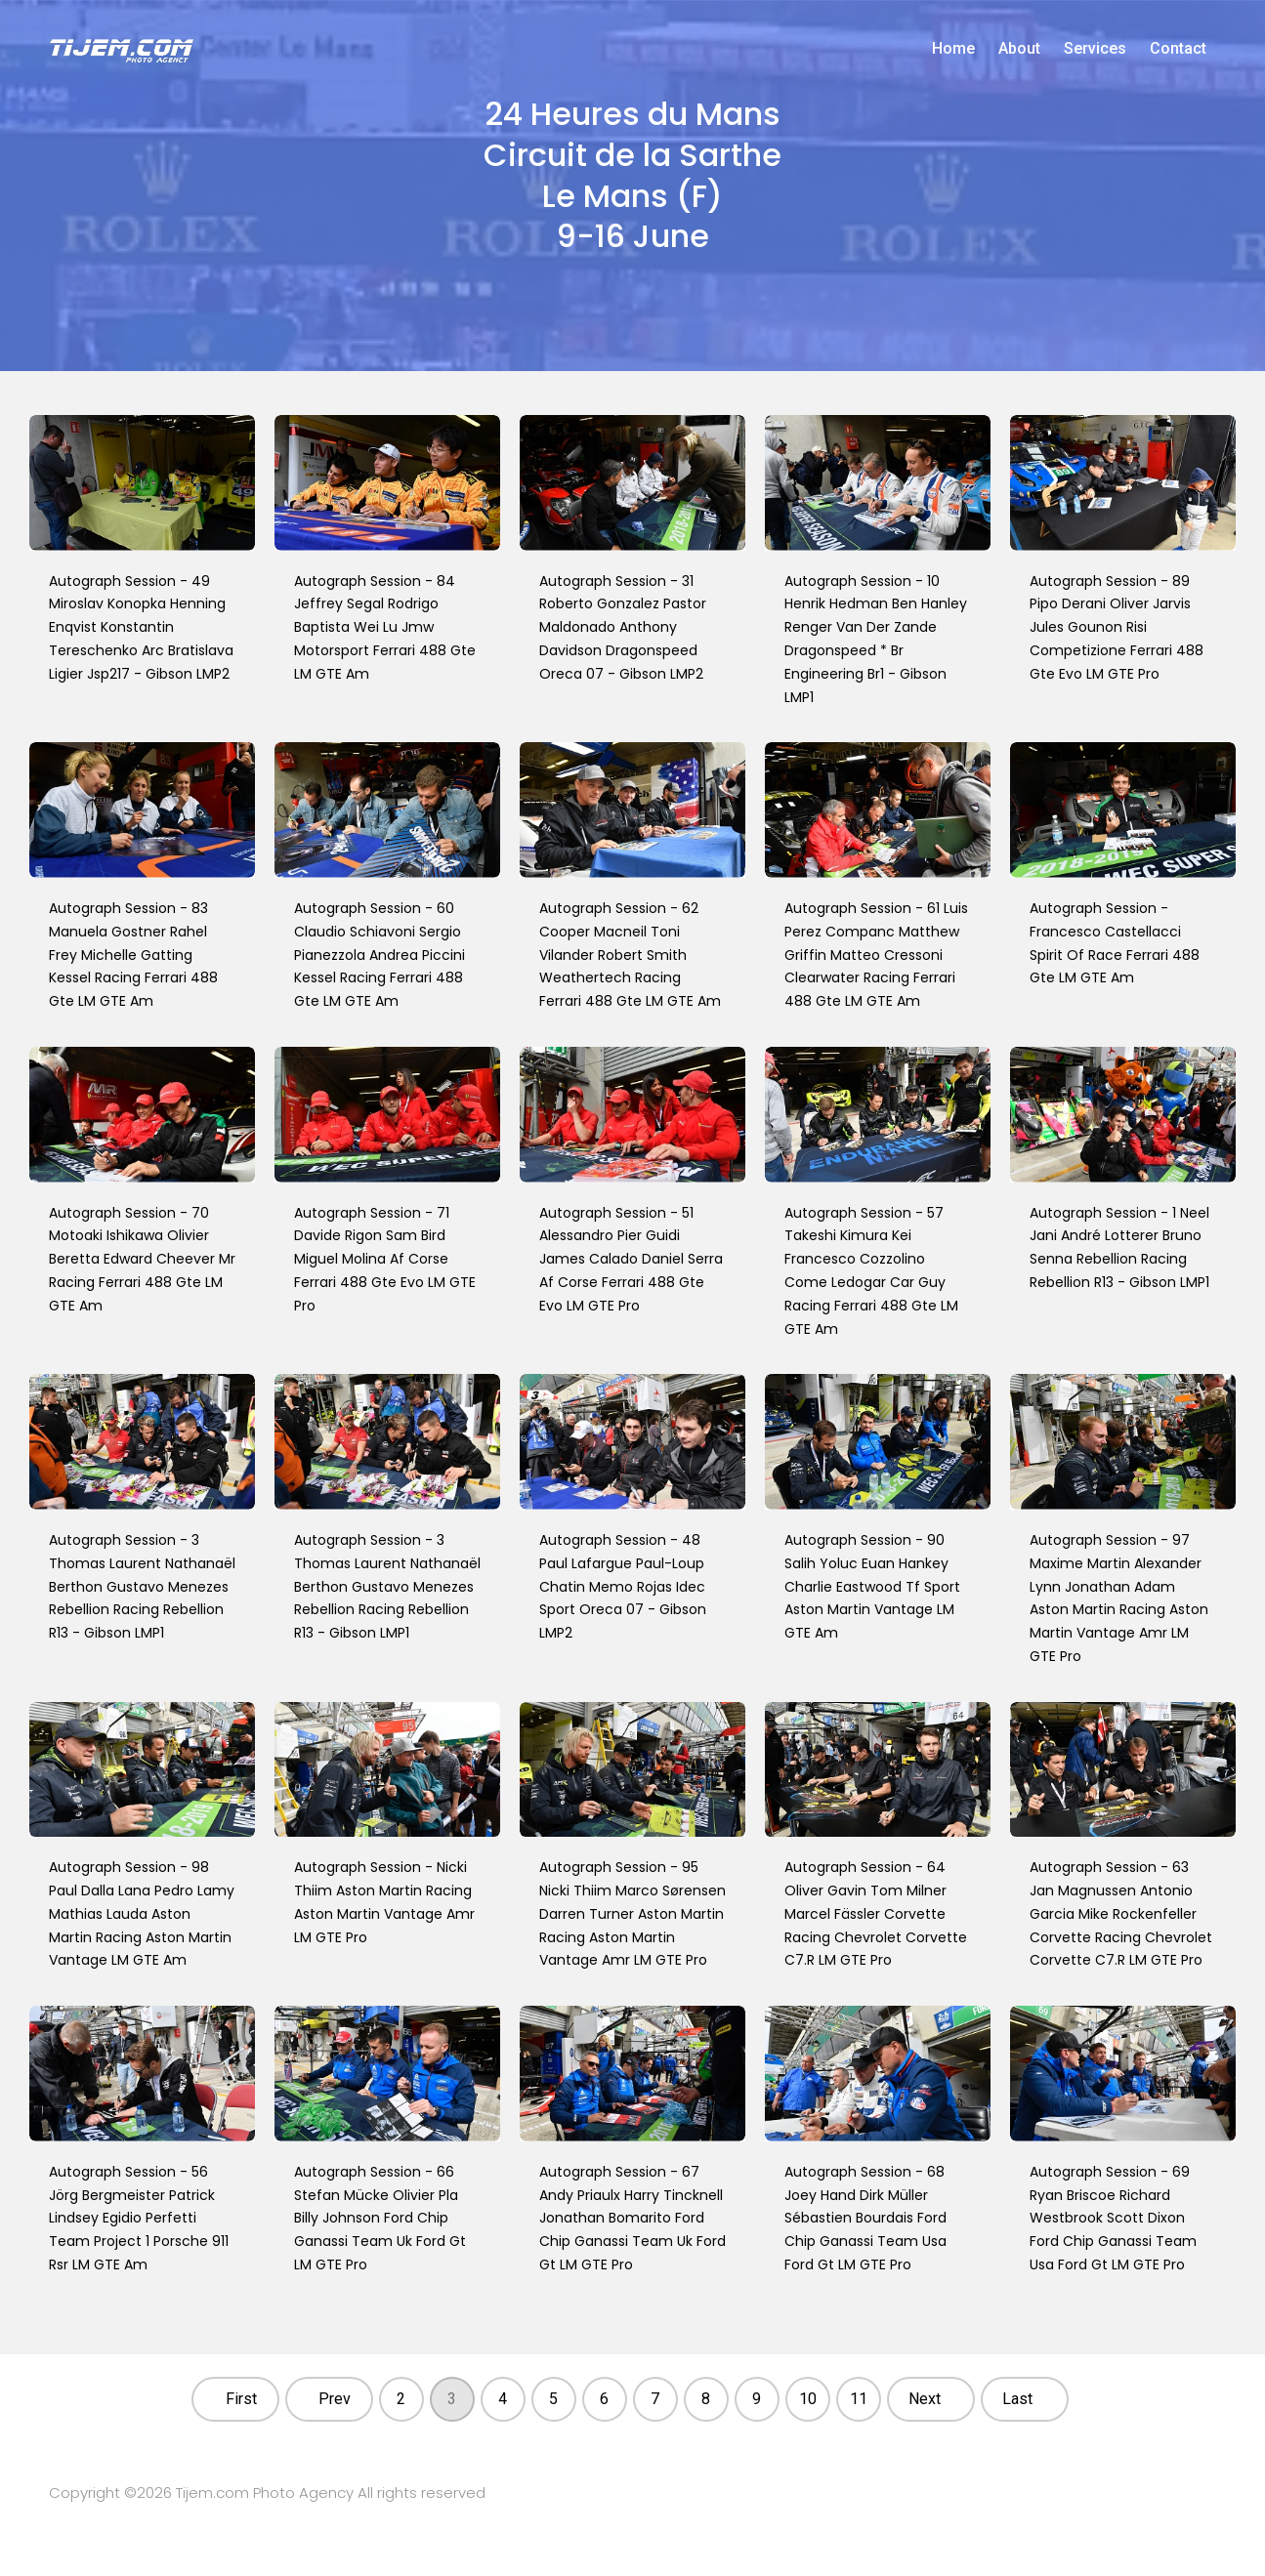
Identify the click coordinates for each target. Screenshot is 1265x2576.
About (1019, 48)
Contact (1178, 48)
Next (924, 2398)
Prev (334, 2398)
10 (808, 2398)
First (241, 2398)
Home (953, 48)
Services (1095, 48)
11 (858, 2398)
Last (1017, 2398)
